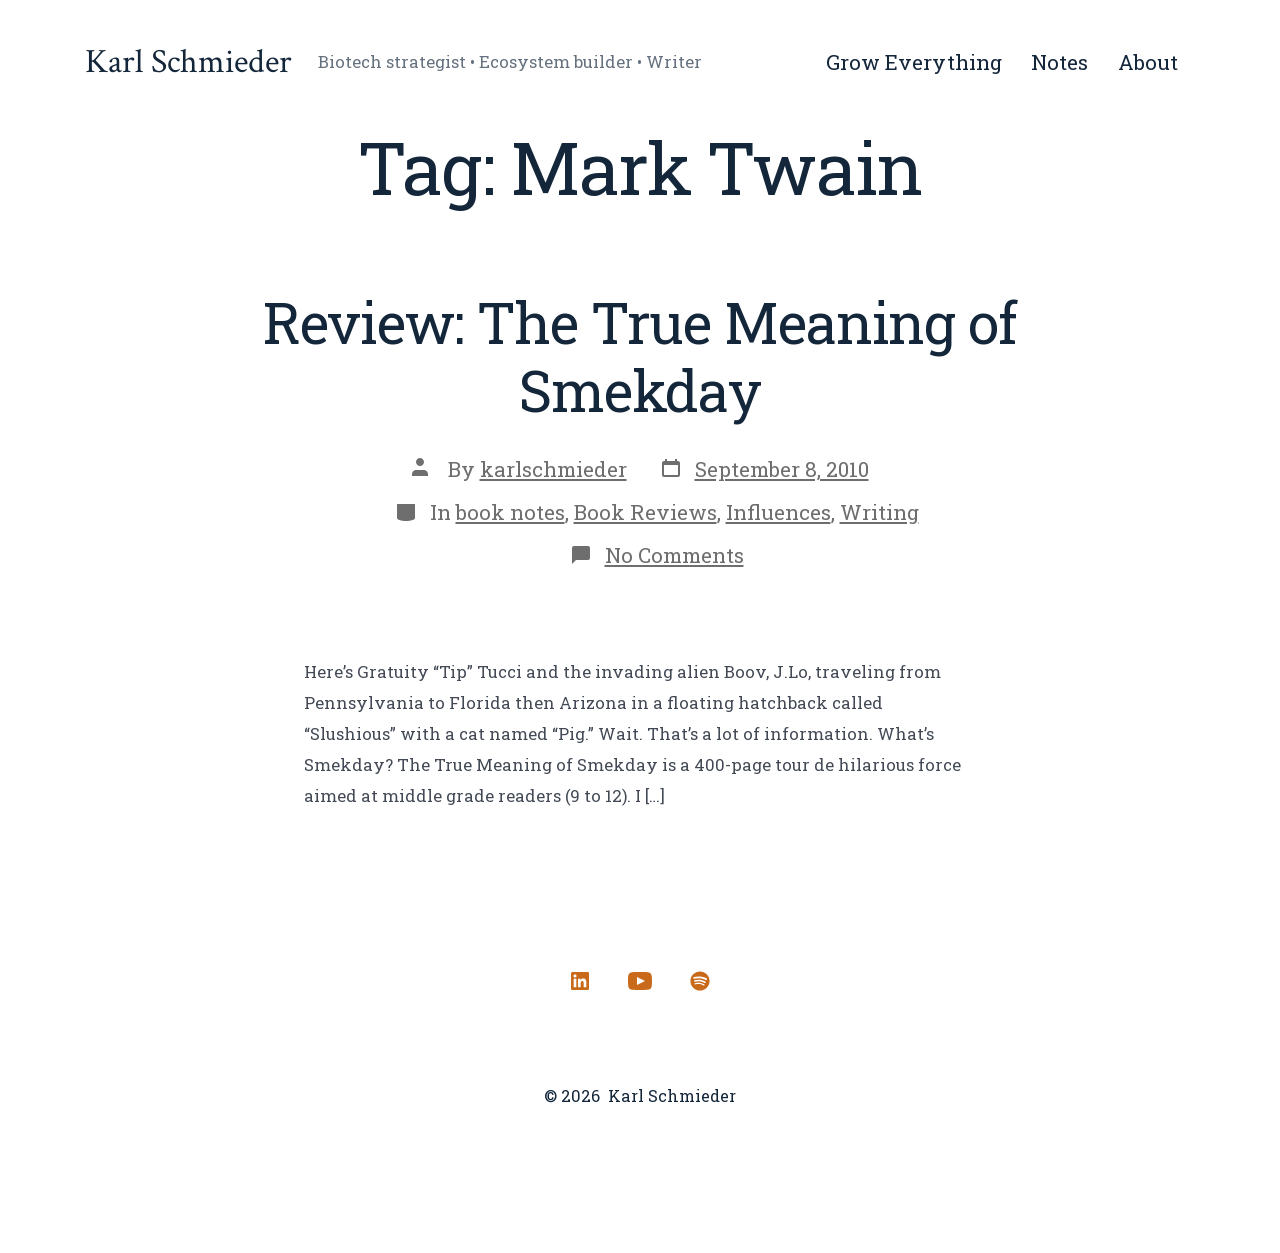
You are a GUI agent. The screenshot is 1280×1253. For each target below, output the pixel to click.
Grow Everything (914, 62)
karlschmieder (553, 469)
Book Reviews (645, 512)
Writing (879, 512)
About (1148, 62)
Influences (778, 512)
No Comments (674, 555)
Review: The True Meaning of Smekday (639, 356)
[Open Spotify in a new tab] (700, 981)
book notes (510, 512)
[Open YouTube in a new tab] (640, 981)
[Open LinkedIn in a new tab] (580, 981)
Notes (1059, 62)
